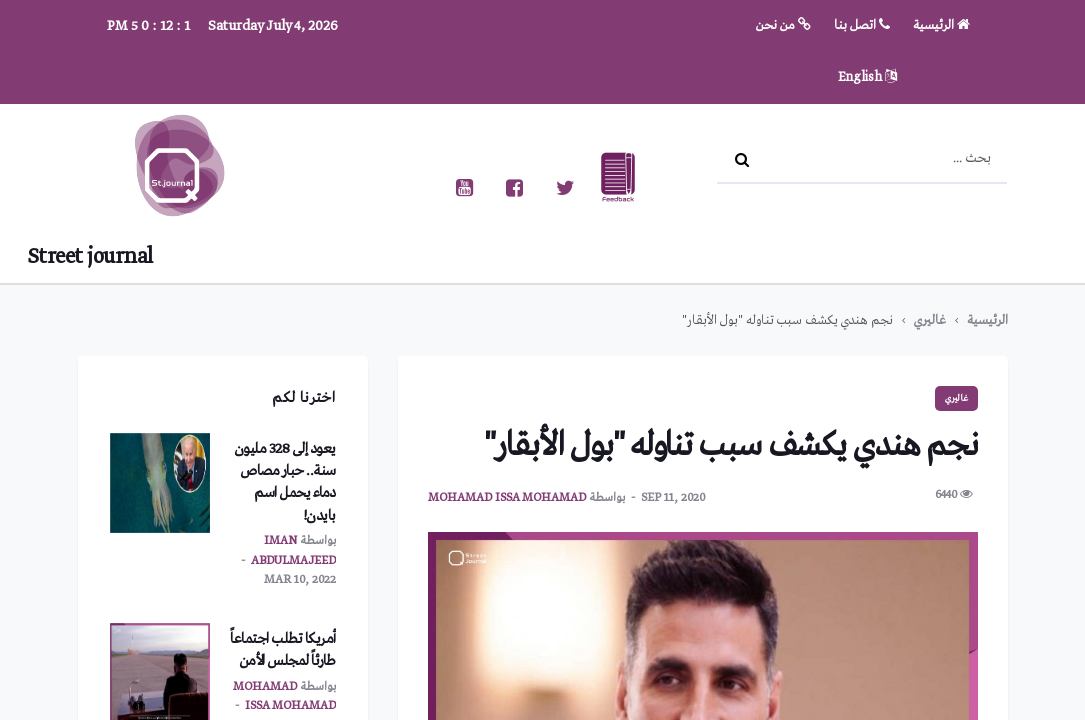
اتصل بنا (862, 25)
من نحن (783, 25)
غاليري (930, 320)
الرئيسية (941, 25)
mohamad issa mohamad (507, 498)
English (867, 77)
